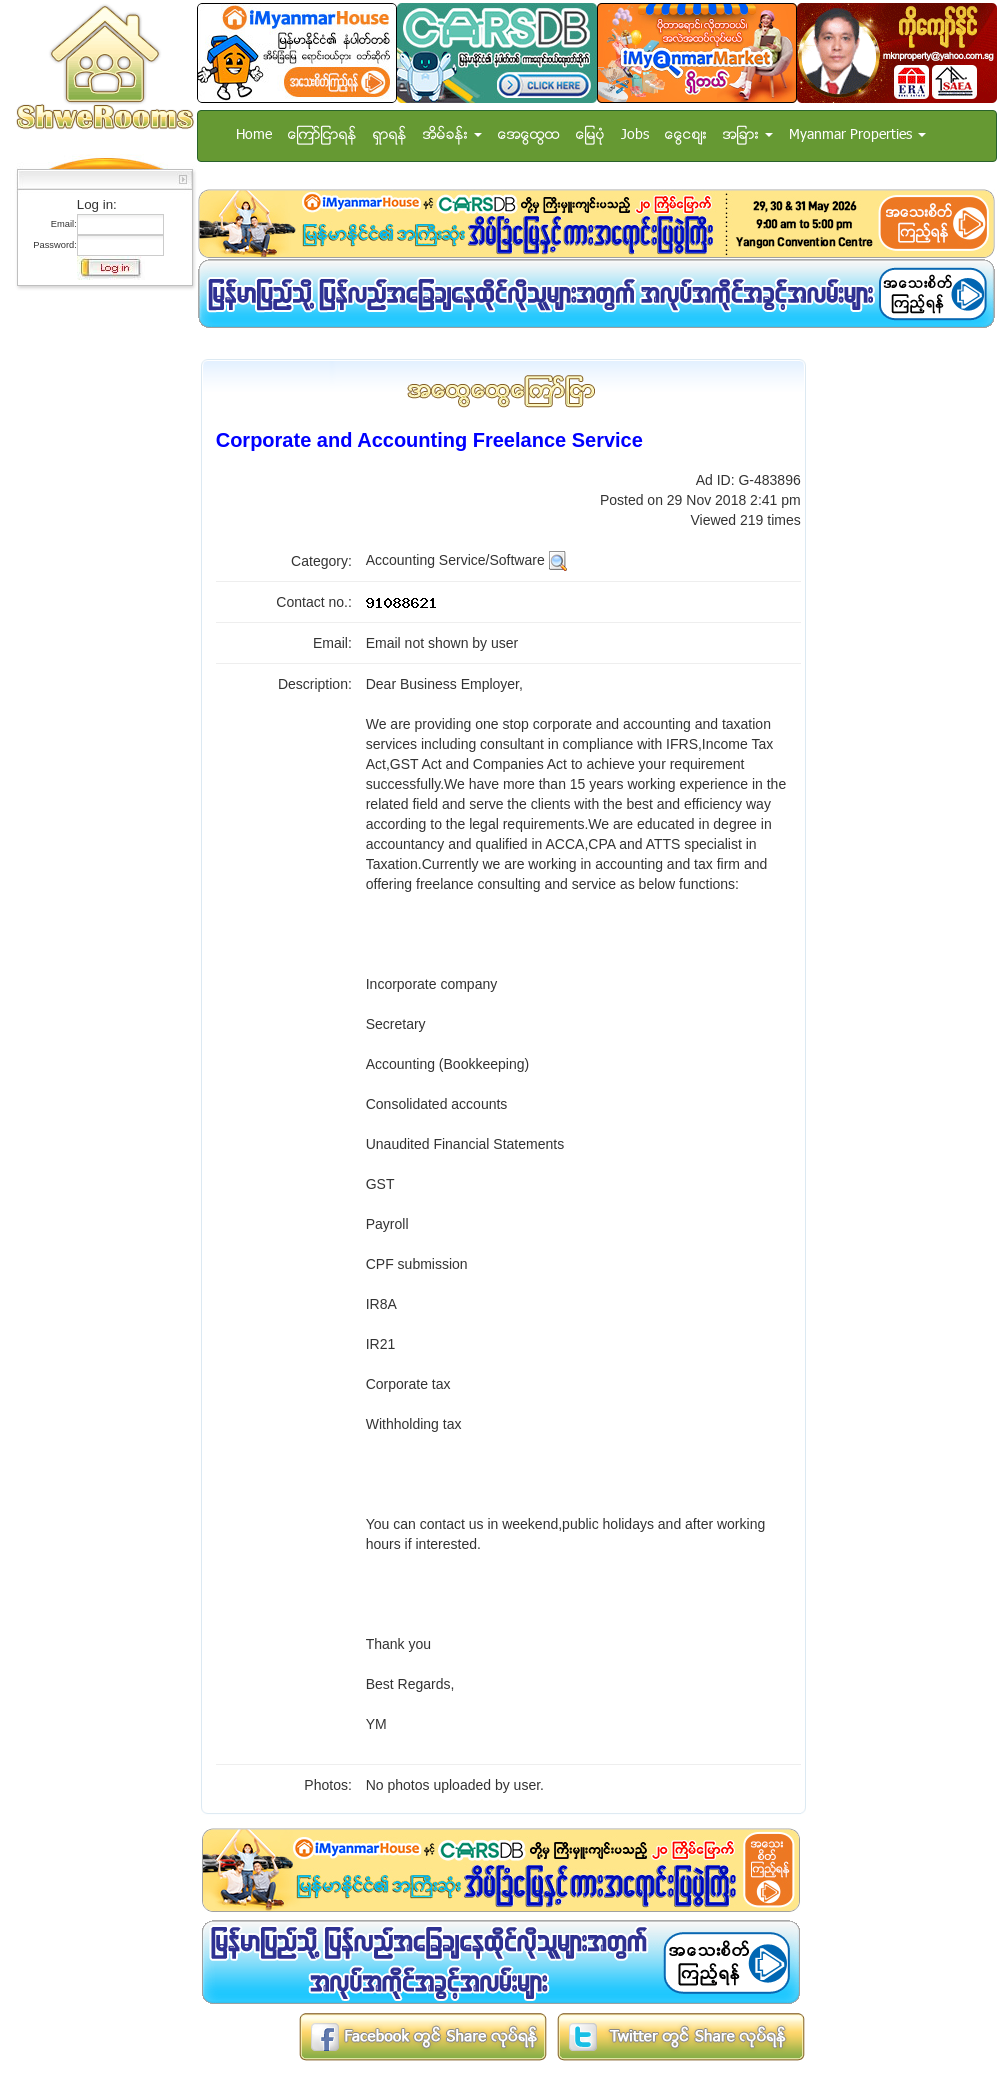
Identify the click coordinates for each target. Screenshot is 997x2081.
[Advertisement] (99, 595)
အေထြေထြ (529, 135)
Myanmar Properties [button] (857, 135)
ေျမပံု (590, 135)
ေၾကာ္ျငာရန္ (322, 135)
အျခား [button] (748, 135)
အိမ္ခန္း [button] (452, 135)
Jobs (635, 135)
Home (254, 135)
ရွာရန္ (390, 135)
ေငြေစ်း (686, 135)
